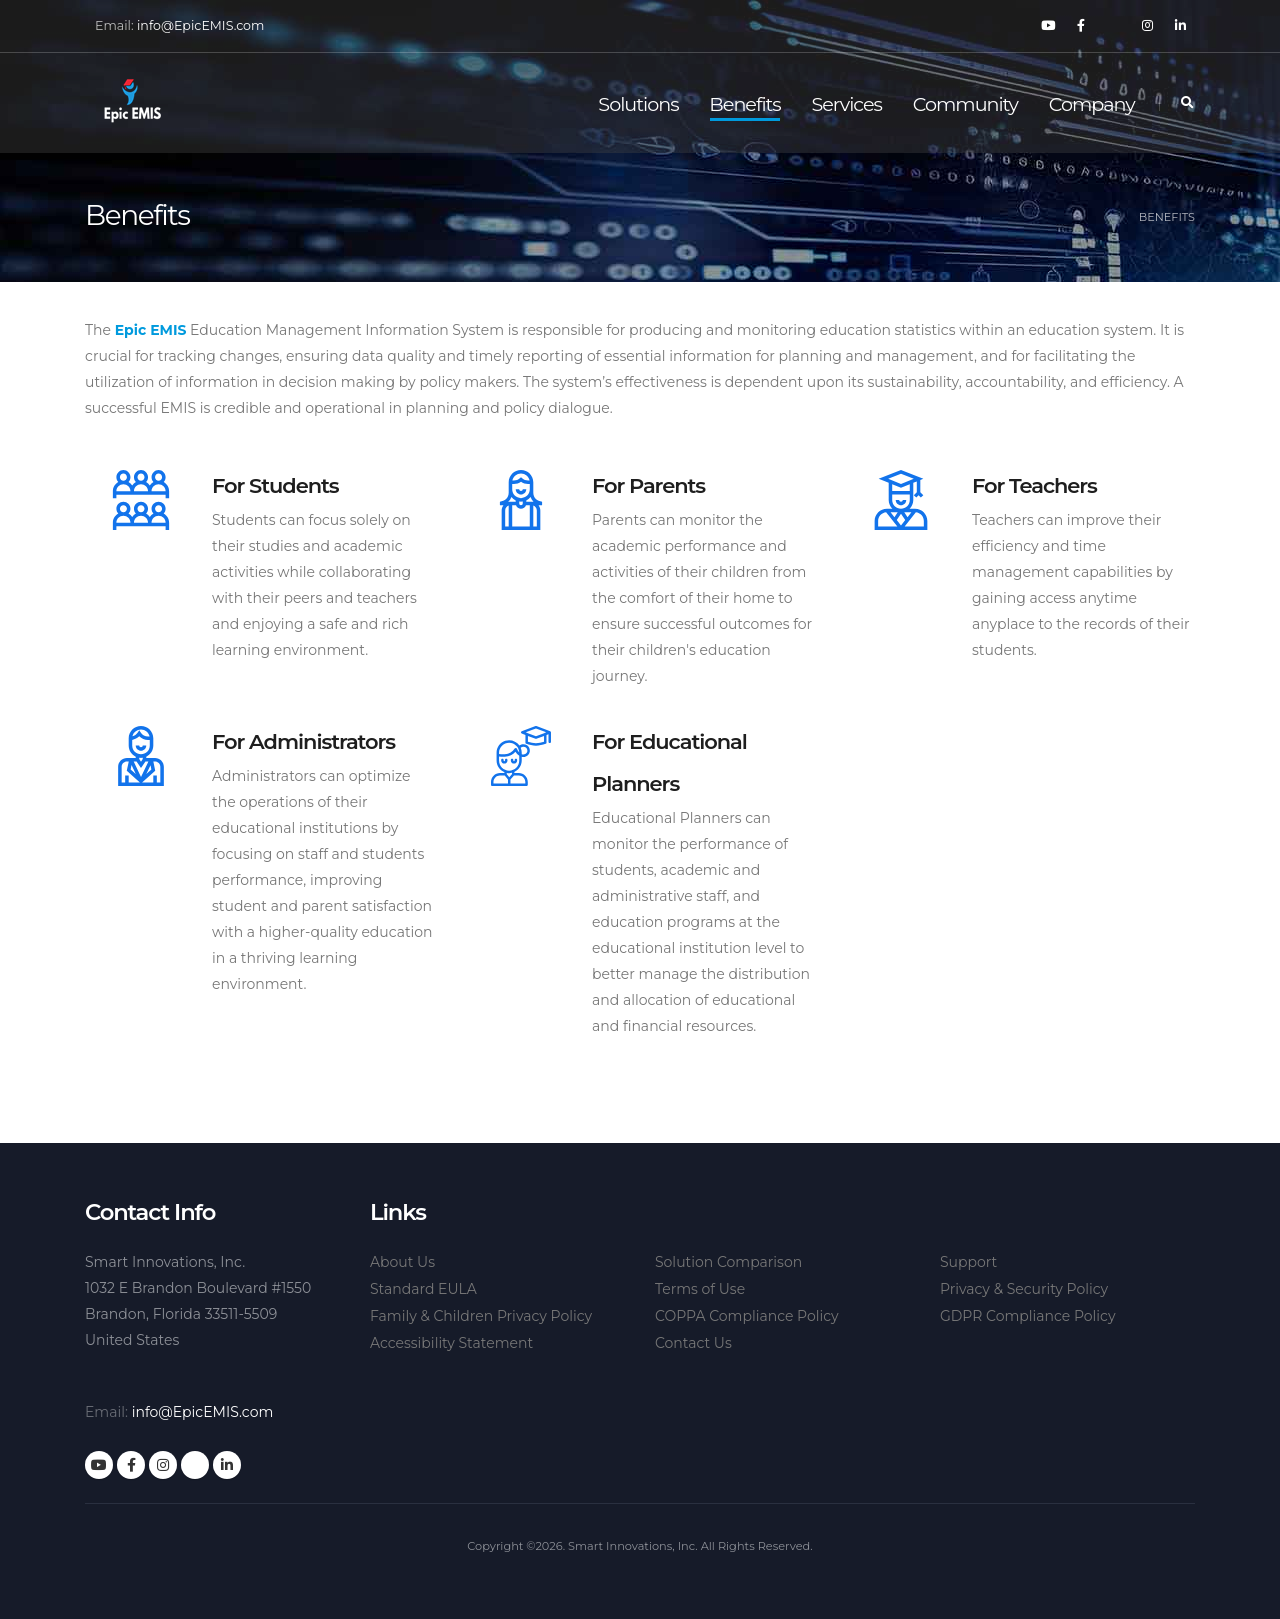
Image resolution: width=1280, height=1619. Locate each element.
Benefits (744, 104)
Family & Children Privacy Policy (481, 1316)
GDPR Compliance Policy (1028, 1316)
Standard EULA (423, 1289)
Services (846, 104)
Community (965, 104)
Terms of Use (700, 1289)
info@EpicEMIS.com (200, 25)
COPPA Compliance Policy (747, 1316)
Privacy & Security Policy (1024, 1289)
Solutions (638, 104)
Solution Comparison (728, 1262)
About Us (402, 1262)
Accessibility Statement (451, 1343)
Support (968, 1262)
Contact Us (693, 1343)
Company (1092, 104)
